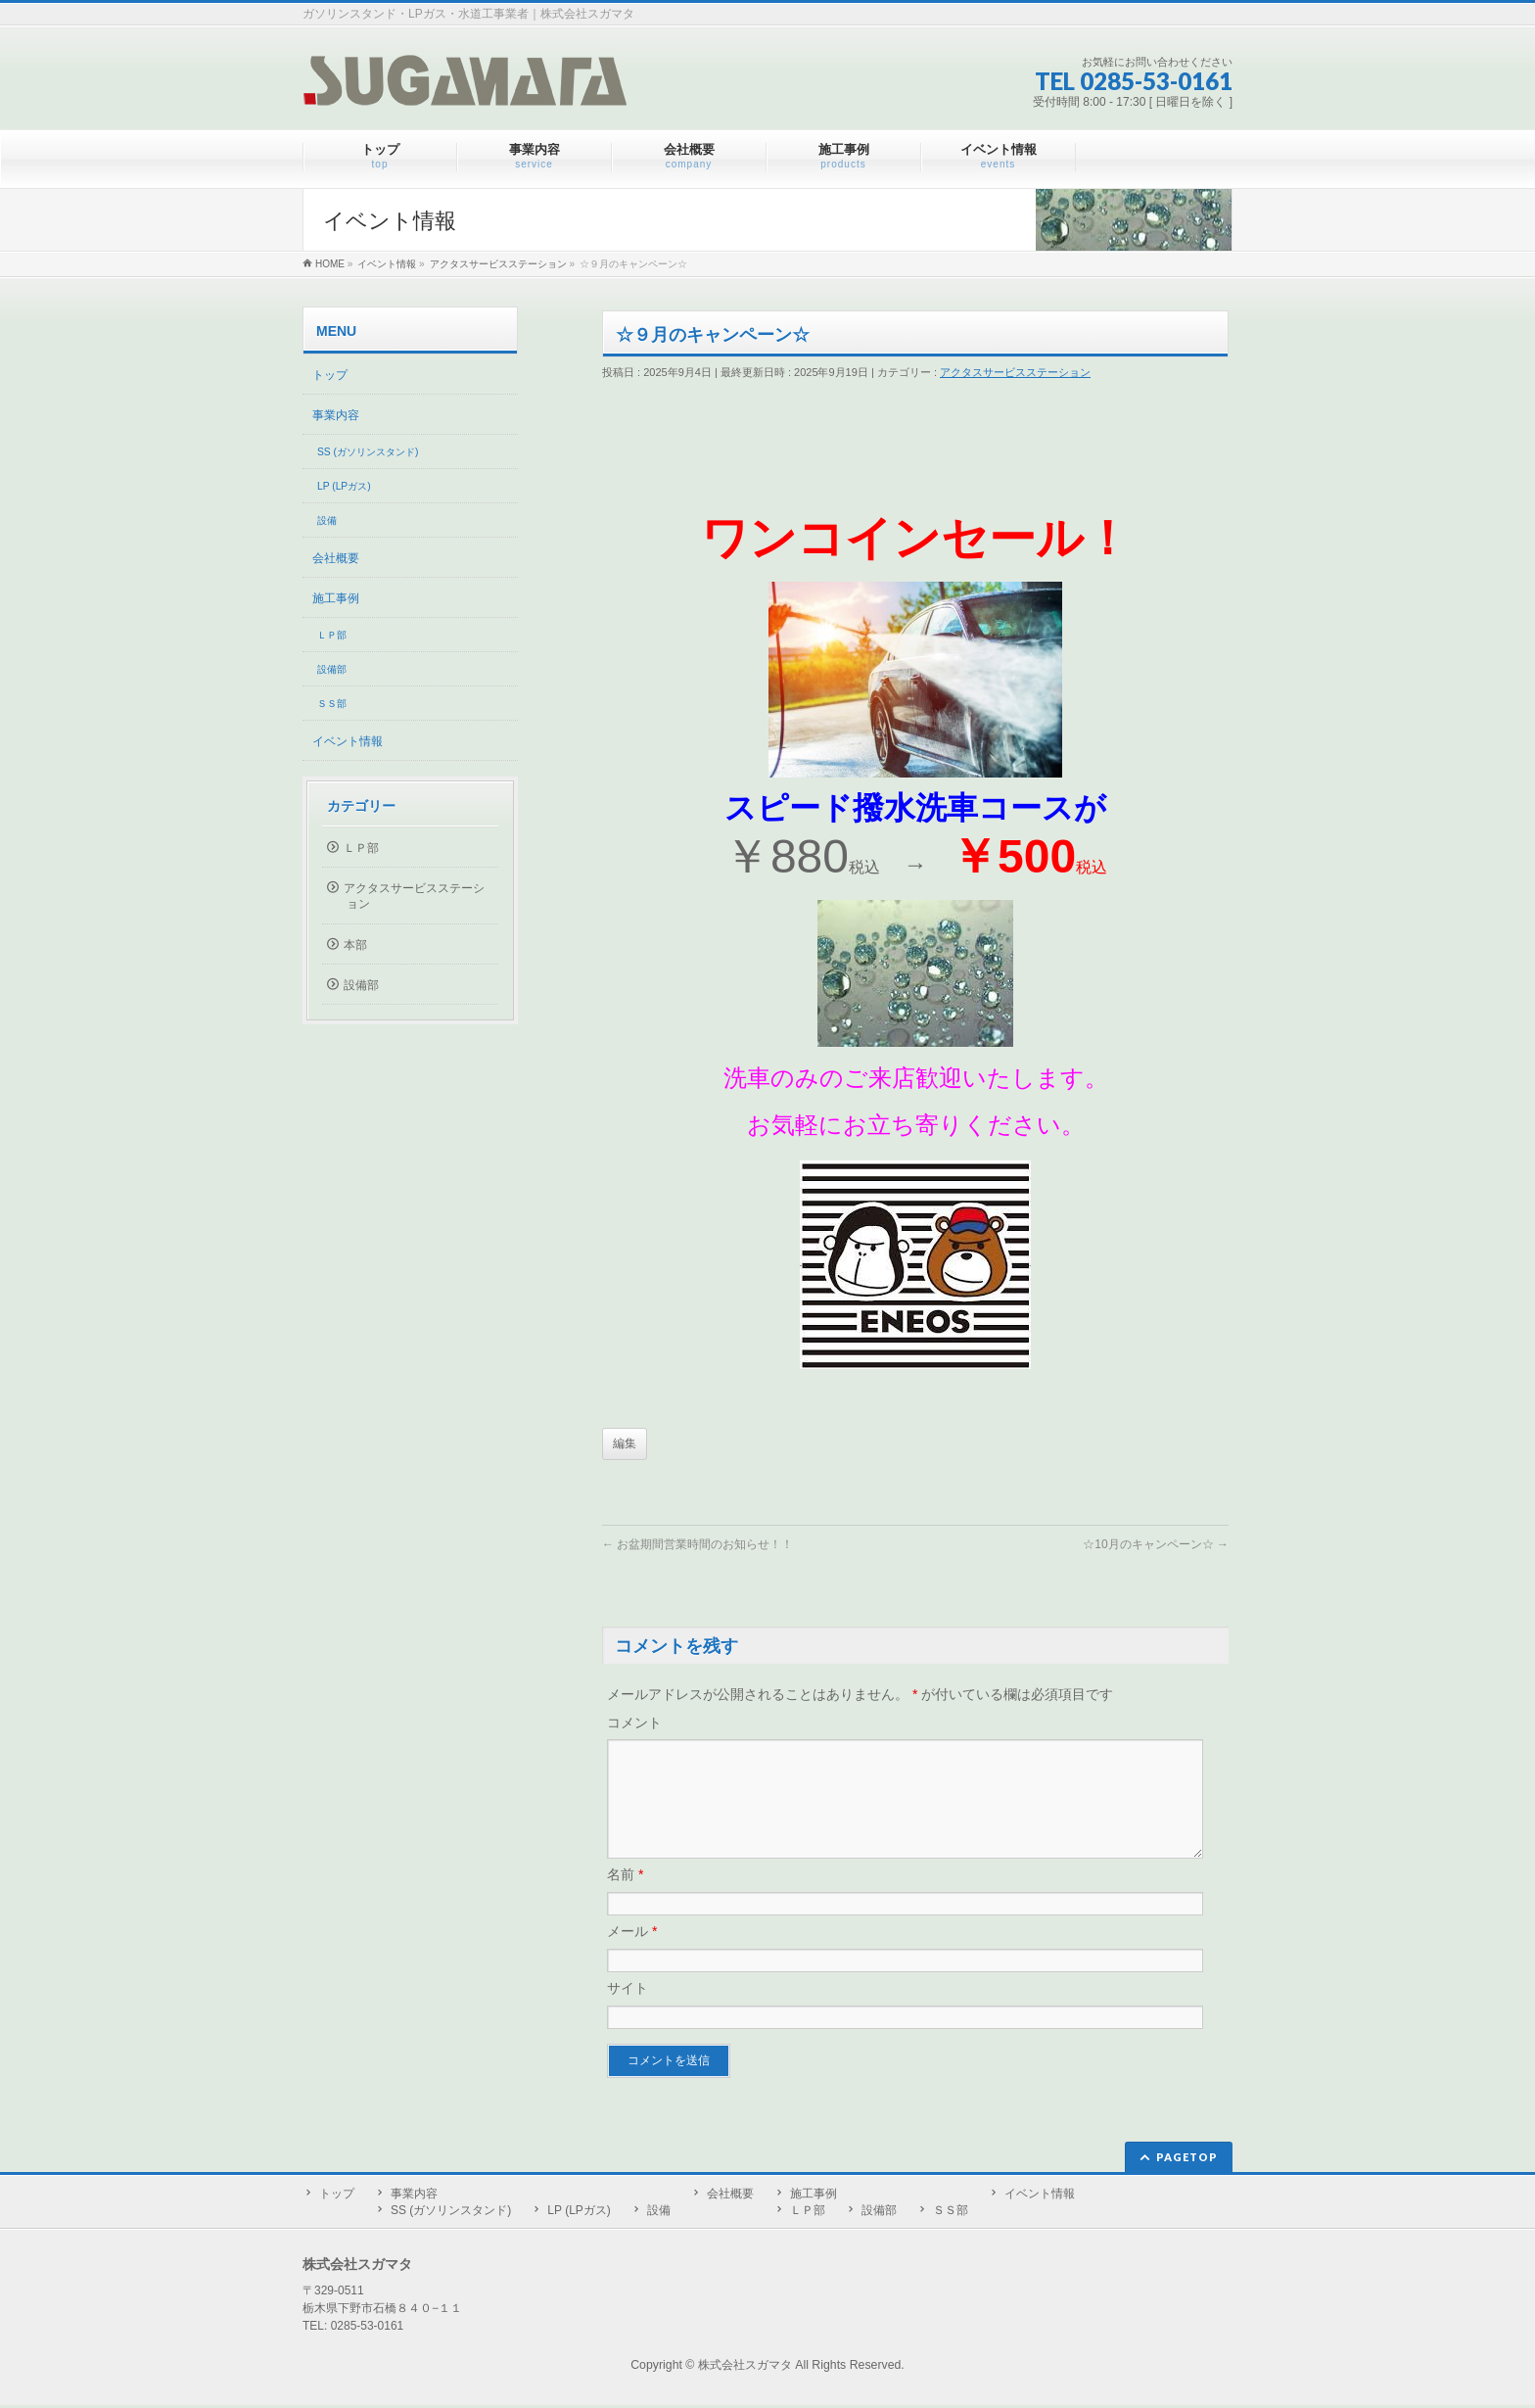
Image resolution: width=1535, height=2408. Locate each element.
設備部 (332, 669)
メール (632, 1954)
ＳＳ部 (332, 703)
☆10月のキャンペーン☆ (1156, 1544)
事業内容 (335, 415)
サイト (627, 2011)
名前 (625, 1898)
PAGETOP (1187, 2159)
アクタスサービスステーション (1015, 372)
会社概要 (335, 558)
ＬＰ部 (332, 635)
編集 (624, 1443)
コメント (634, 1722)
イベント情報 (347, 741)
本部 (355, 945)
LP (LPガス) (344, 486)
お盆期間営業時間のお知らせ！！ (697, 1544)
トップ (330, 375)
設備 (327, 520)
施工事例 (335, 598)
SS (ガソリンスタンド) (367, 452)
